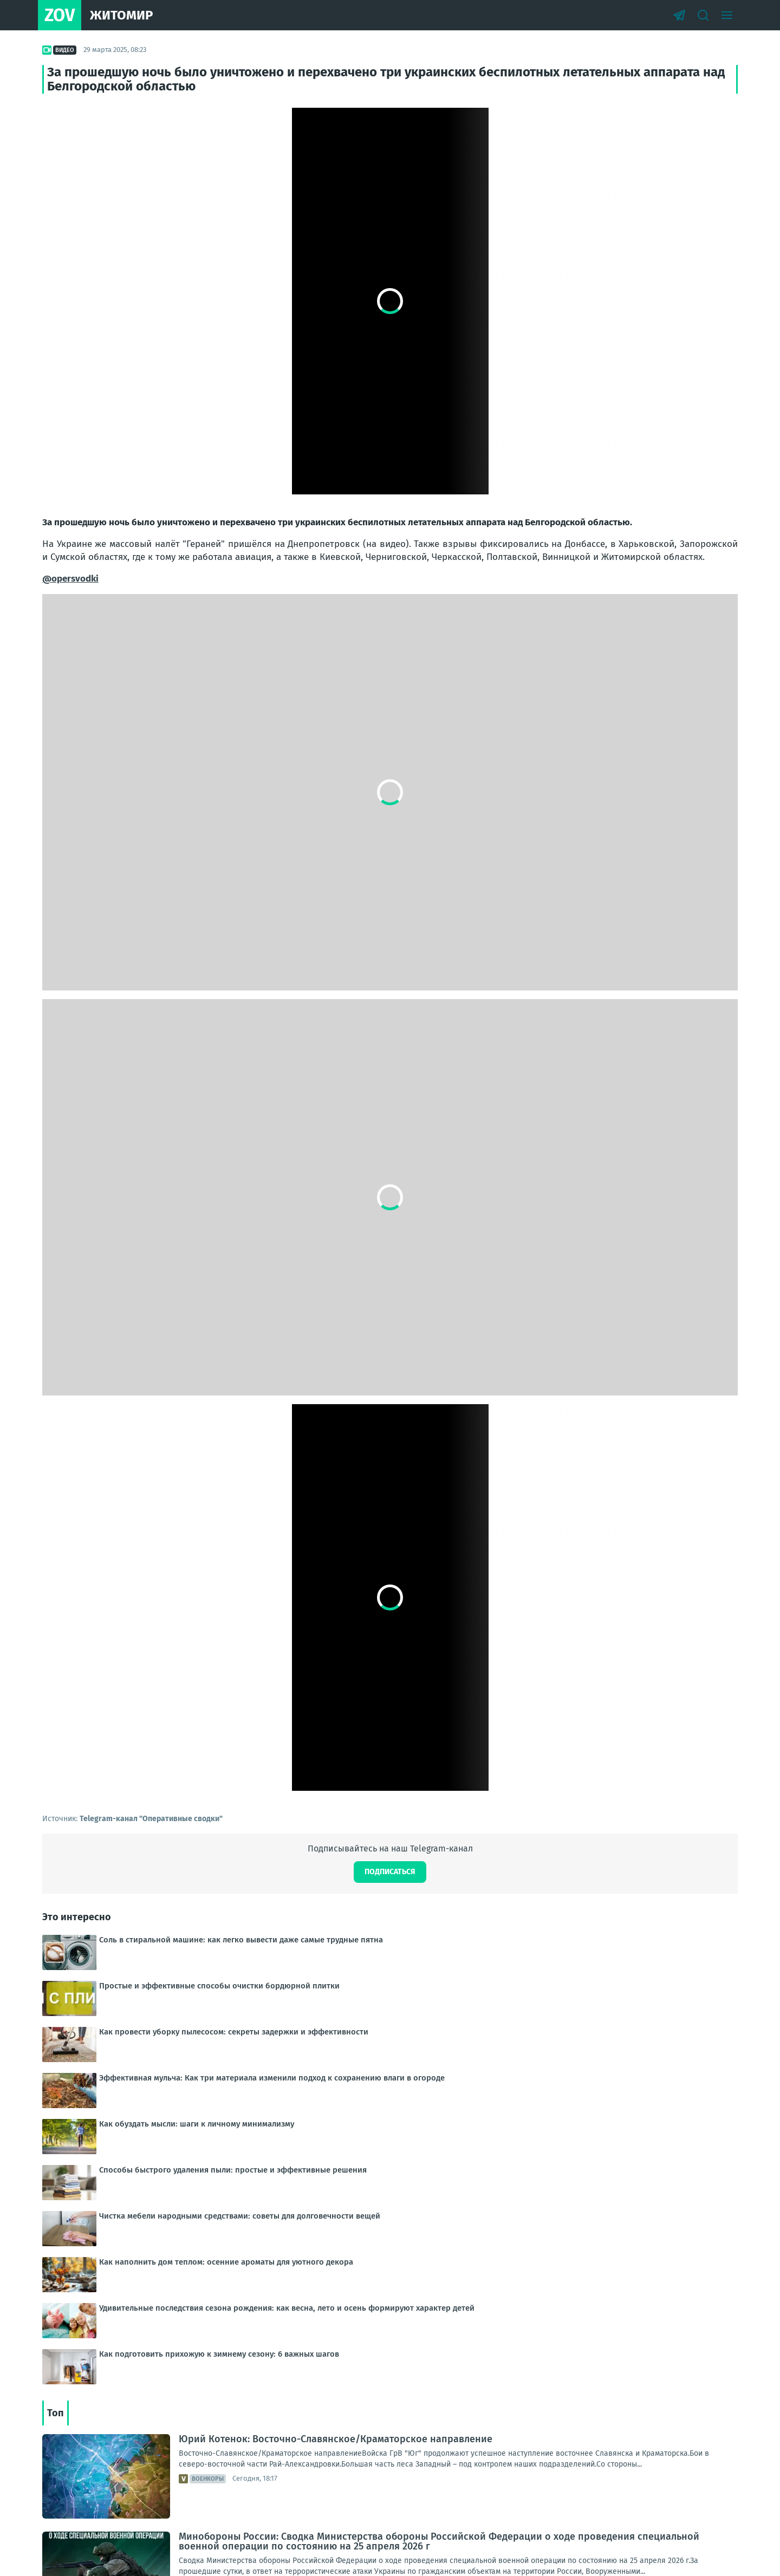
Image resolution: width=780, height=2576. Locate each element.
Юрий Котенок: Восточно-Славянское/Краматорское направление (335, 2439)
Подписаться (390, 1871)
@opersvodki (70, 578)
